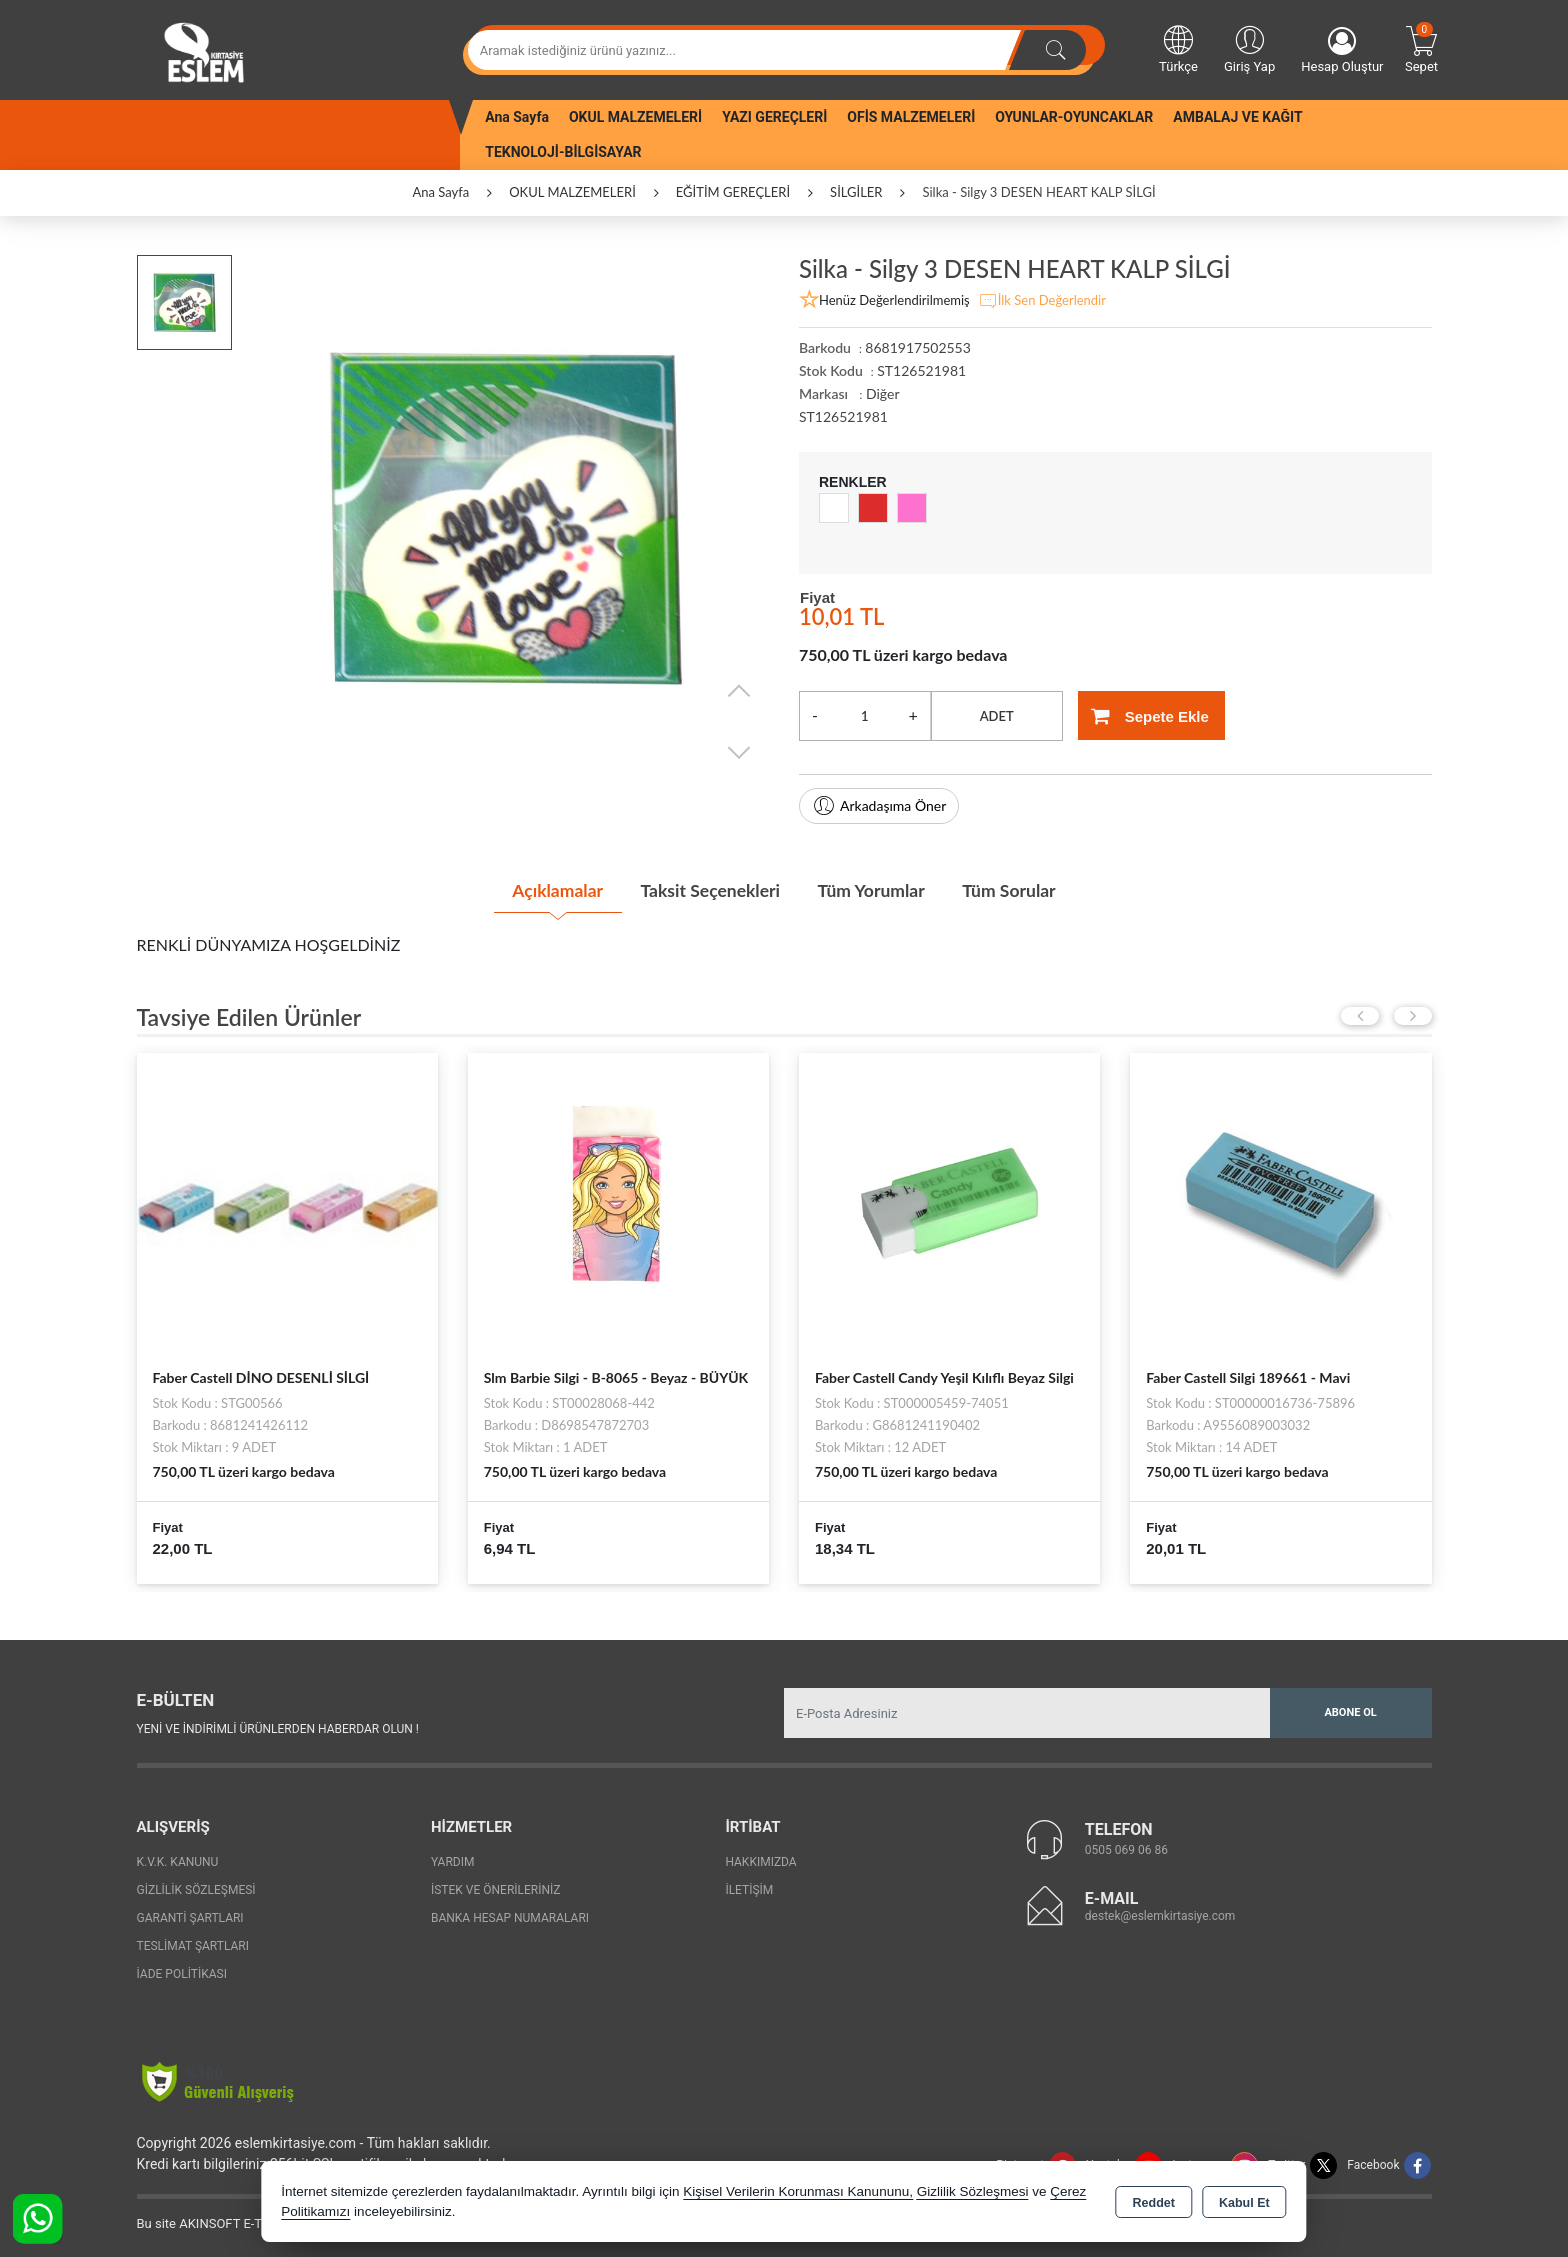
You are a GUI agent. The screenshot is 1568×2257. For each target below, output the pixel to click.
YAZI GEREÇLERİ (774, 117)
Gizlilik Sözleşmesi (196, 1889)
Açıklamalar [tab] (548, 890)
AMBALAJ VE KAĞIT (1237, 117)
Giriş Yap (1249, 48)
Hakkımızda (760, 1861)
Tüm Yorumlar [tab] (874, 890)
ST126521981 (843, 416)
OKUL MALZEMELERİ (635, 117)
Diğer (883, 393)
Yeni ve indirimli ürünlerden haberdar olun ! (278, 1727)
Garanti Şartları (190, 1917)
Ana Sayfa (517, 117)
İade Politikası (182, 1973)
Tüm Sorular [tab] (1017, 890)
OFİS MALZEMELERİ (911, 117)
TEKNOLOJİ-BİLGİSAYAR (563, 152)
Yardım (453, 1861)
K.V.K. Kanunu (178, 1861)
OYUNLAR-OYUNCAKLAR (1074, 117)
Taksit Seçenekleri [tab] (707, 890)
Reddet (1154, 2203)
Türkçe (1178, 48)
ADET (997, 716)
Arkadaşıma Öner (879, 806)
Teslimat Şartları (193, 1945)
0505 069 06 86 (1126, 1848)
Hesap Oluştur (1342, 50)
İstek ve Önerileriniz (496, 1889)
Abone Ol (1350, 1710)
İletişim (749, 1889)
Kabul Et (1244, 2203)
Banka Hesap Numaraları (510, 1917)
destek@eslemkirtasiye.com (1160, 1914)
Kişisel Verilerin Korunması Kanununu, (798, 2191)
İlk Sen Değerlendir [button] (1042, 301)
